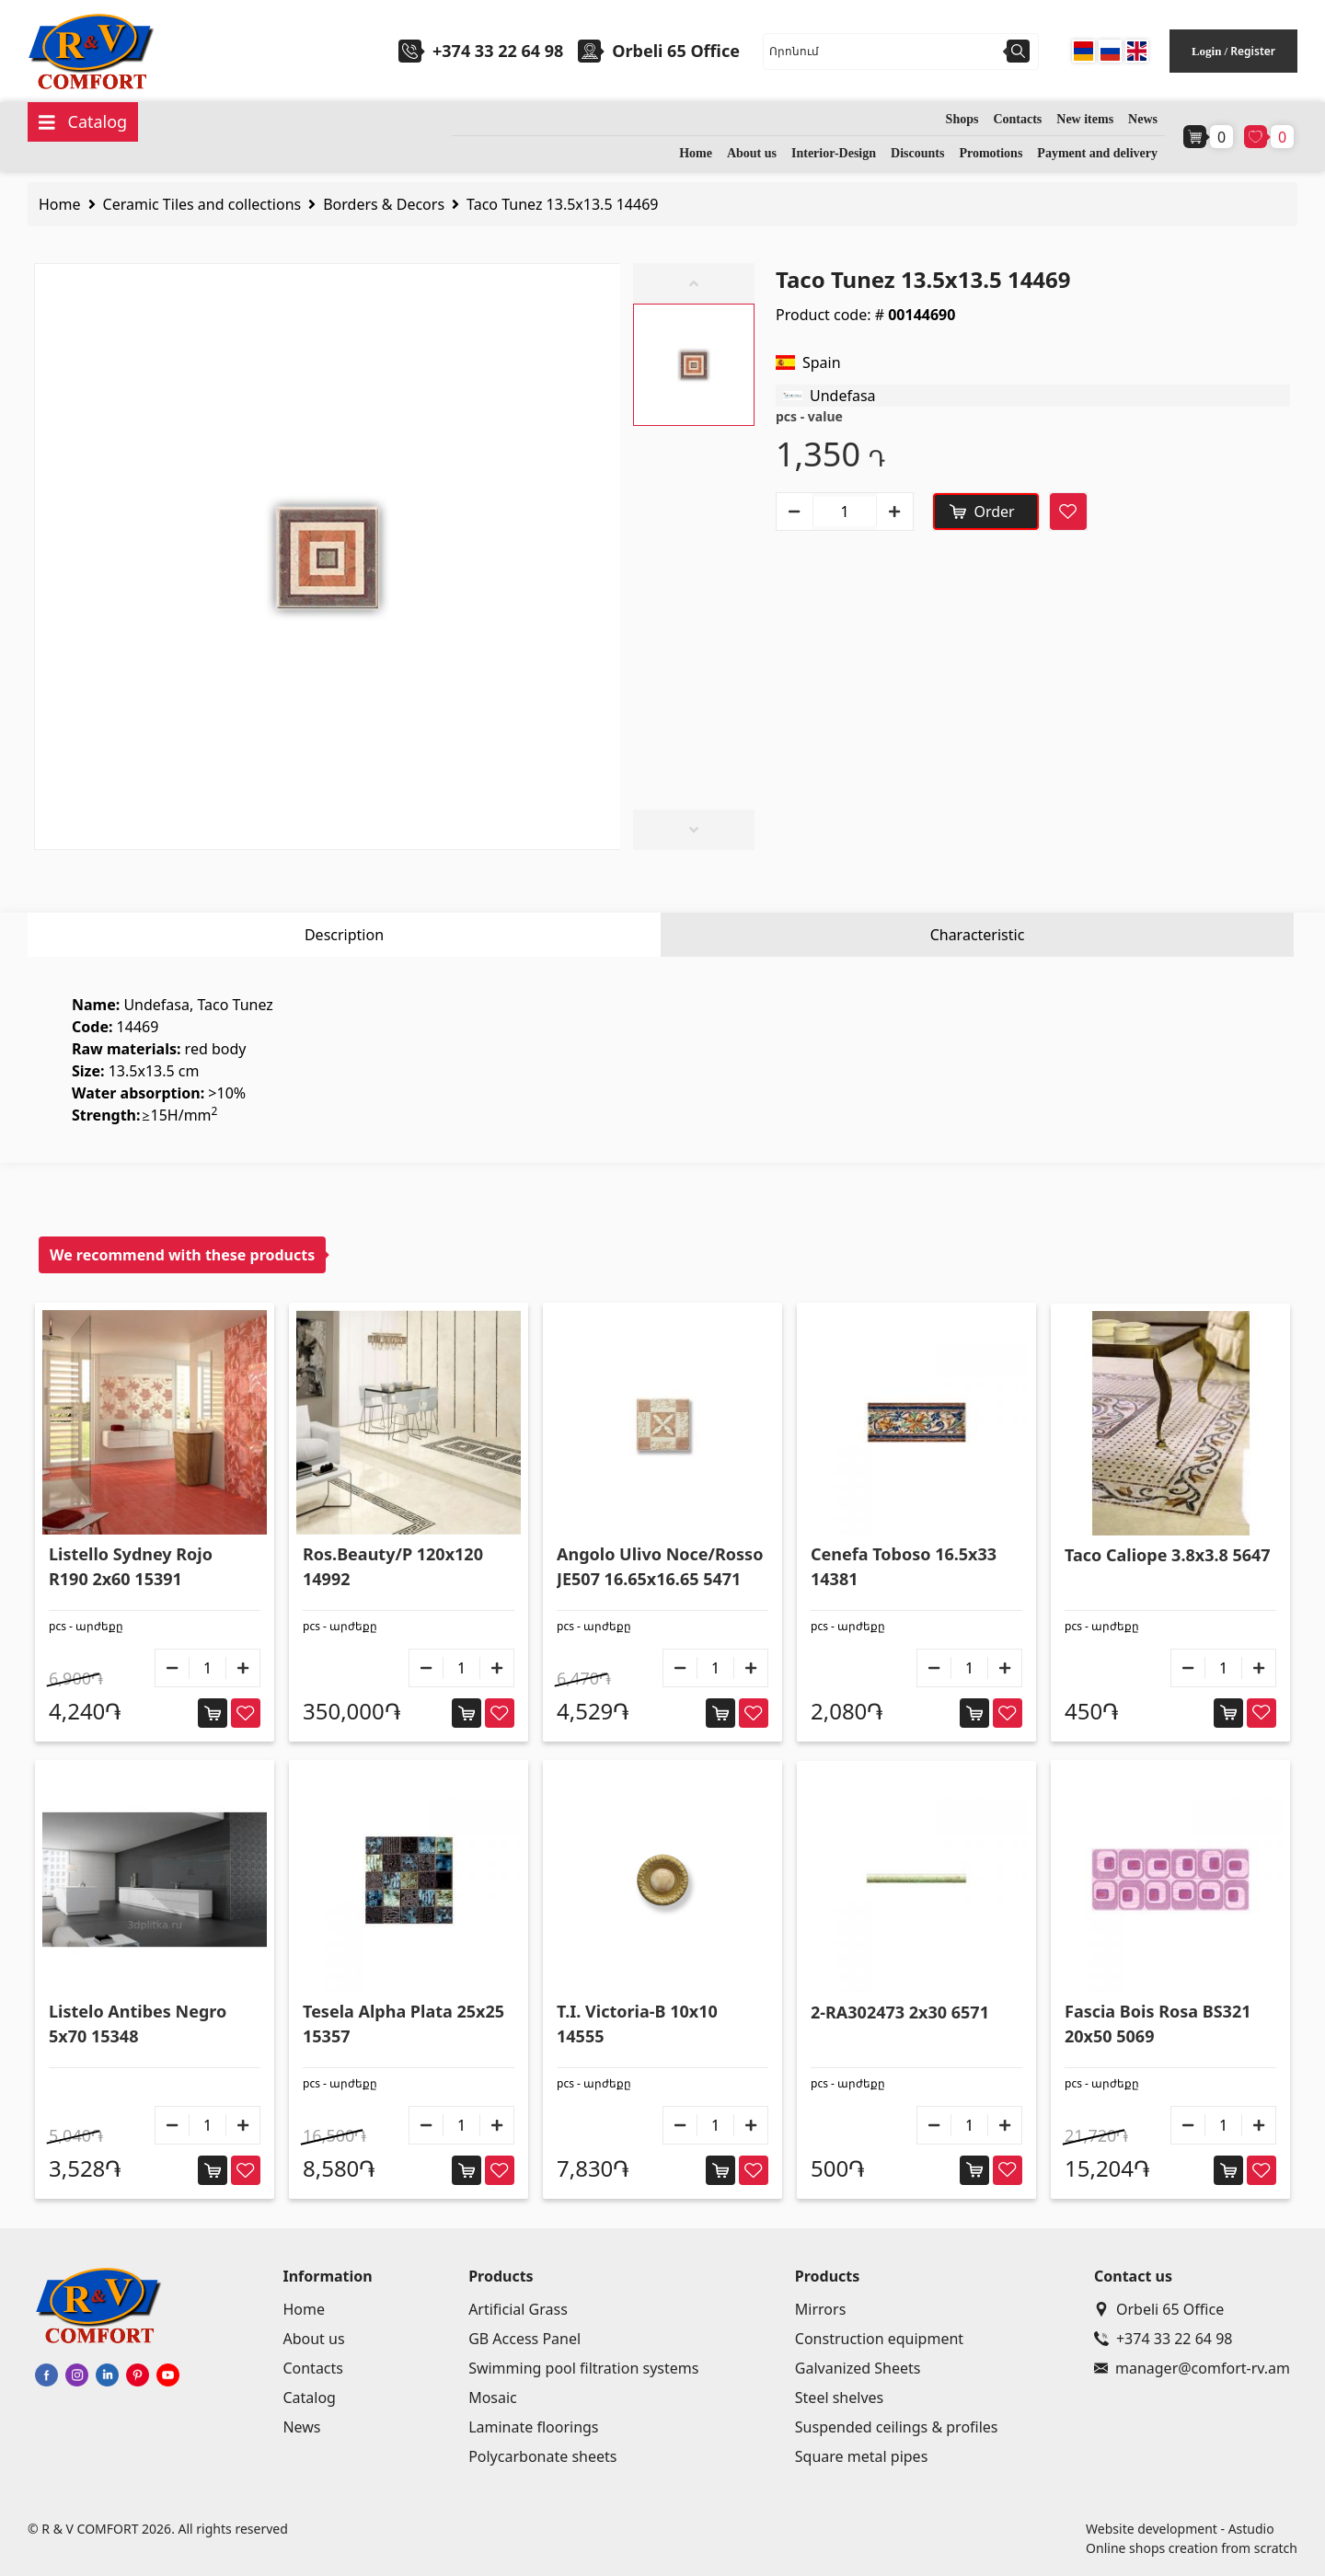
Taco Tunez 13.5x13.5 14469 (562, 204)
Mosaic (492, 2397)
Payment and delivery (1097, 153)
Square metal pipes (861, 2456)
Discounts (917, 153)
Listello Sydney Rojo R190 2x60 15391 (131, 1566)
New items (1084, 119)
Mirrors (821, 2309)
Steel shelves (839, 2397)
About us (752, 153)
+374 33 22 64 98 (497, 51)
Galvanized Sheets (858, 2368)
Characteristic (977, 935)
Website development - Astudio (1180, 2528)
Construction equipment (879, 2339)
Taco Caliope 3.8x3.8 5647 (1168, 1555)
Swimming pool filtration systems (583, 2368)
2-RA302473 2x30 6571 (900, 2012)
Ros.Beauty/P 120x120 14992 (393, 1566)
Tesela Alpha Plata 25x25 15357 (403, 2023)
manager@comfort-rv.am (1192, 2368)
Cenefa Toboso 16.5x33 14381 (904, 1566)
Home (695, 153)
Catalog (309, 2397)
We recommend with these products (182, 1255)
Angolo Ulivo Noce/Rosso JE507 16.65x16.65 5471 (660, 1566)
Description (344, 935)
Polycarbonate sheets (542, 2456)
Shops (962, 119)
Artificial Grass (518, 2309)
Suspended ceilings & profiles (896, 2427)
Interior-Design (833, 153)
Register (1252, 51)
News (1143, 119)
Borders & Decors (383, 204)
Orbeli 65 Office (1159, 2309)
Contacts (1017, 119)
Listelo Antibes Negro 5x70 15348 (137, 2023)
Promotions (990, 153)
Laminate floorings (533, 2427)
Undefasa (843, 395)
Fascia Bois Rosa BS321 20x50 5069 (1157, 2023)
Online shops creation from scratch (1191, 2548)
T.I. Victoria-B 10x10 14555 (637, 2023)
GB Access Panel (524, 2339)
